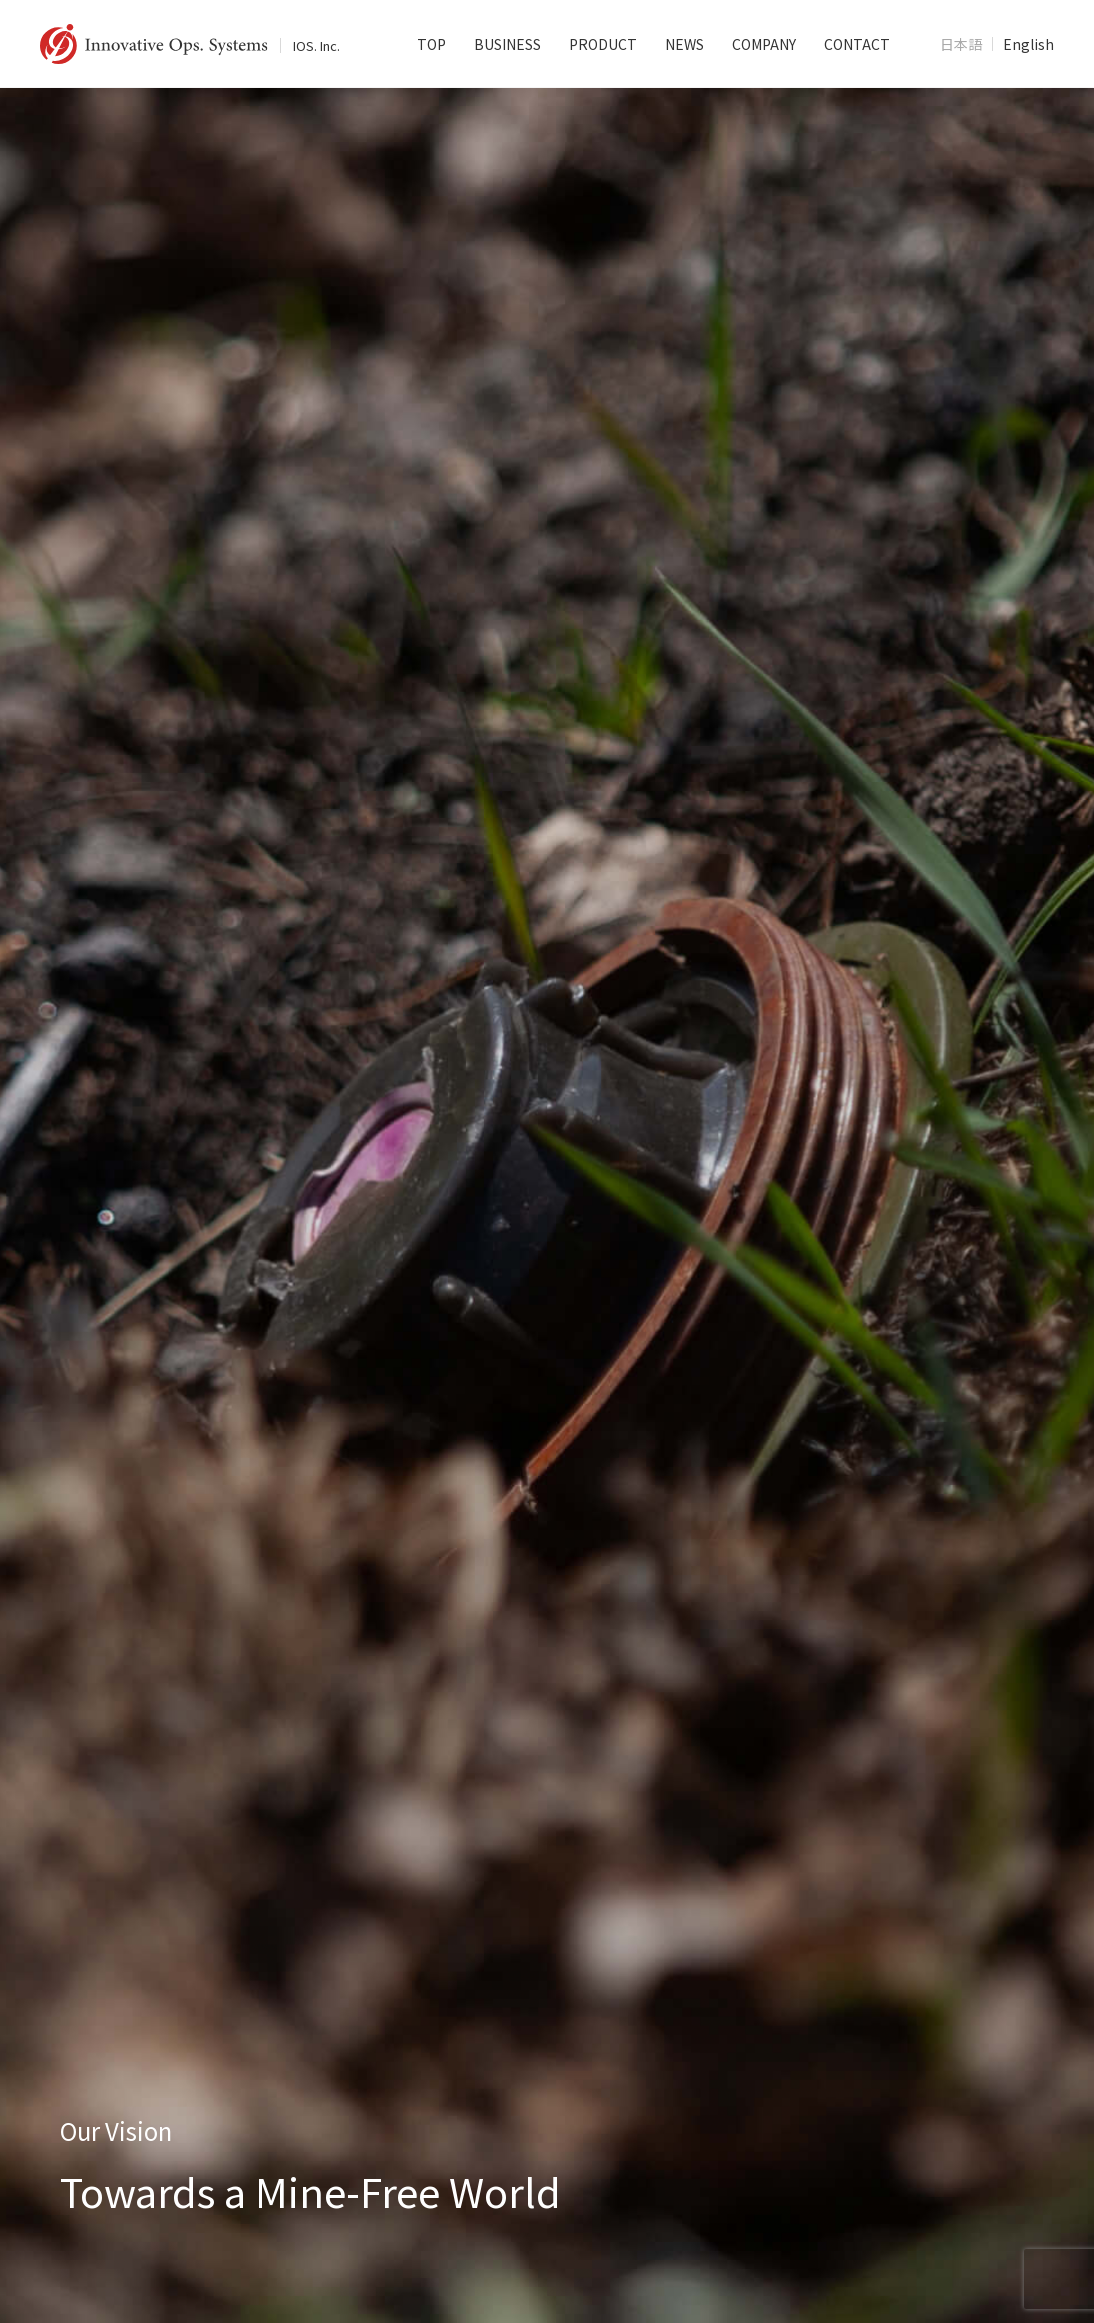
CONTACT (857, 44)
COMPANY (764, 44)
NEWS (684, 44)
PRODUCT (603, 44)
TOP (431, 44)
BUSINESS (507, 44)
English (1028, 44)
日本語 (961, 44)
